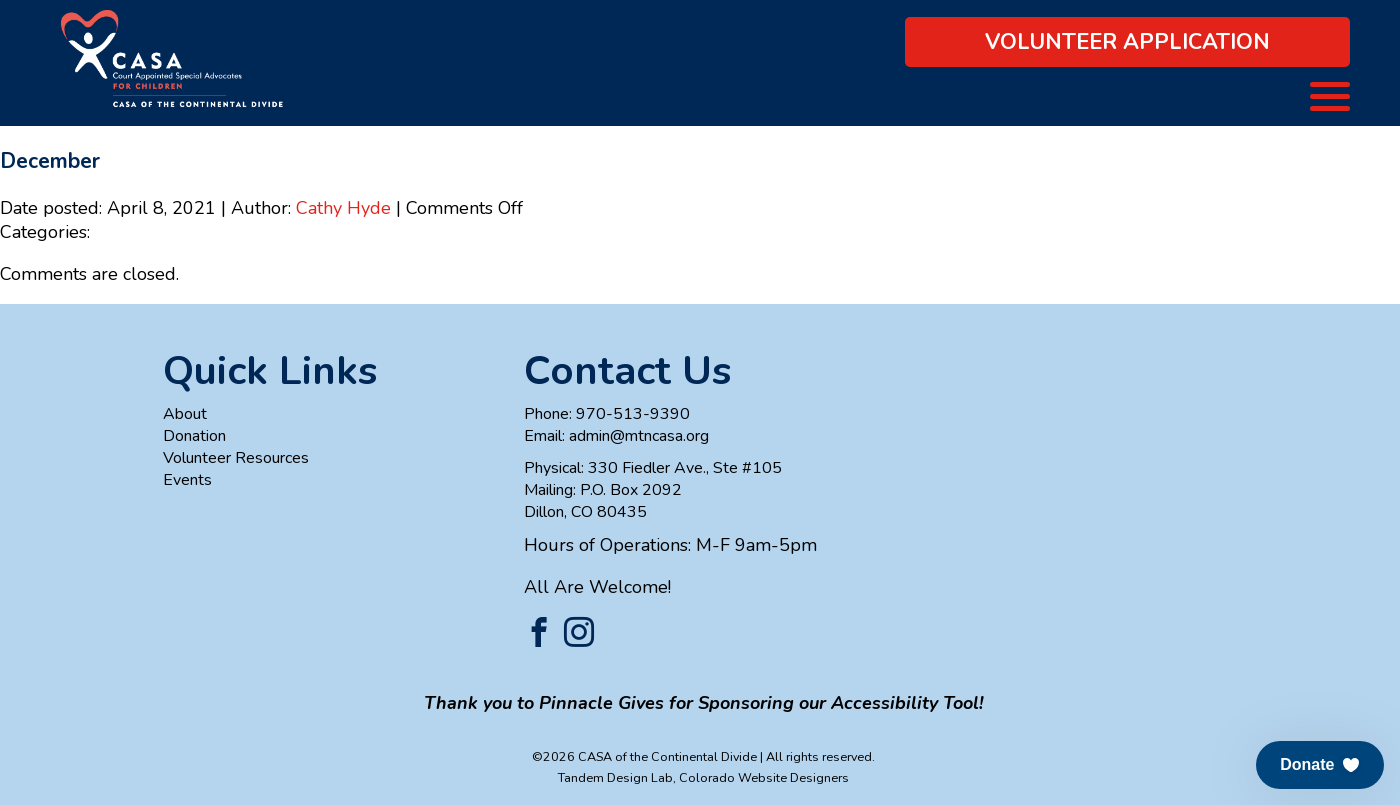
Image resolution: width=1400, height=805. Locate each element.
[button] (1320, 765)
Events (187, 480)
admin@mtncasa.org (639, 436)
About (185, 414)
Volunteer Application (1127, 42)
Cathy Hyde (343, 208)
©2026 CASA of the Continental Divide (644, 756)
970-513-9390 (633, 414)
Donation (194, 436)
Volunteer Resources (236, 458)
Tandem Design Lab (615, 777)
